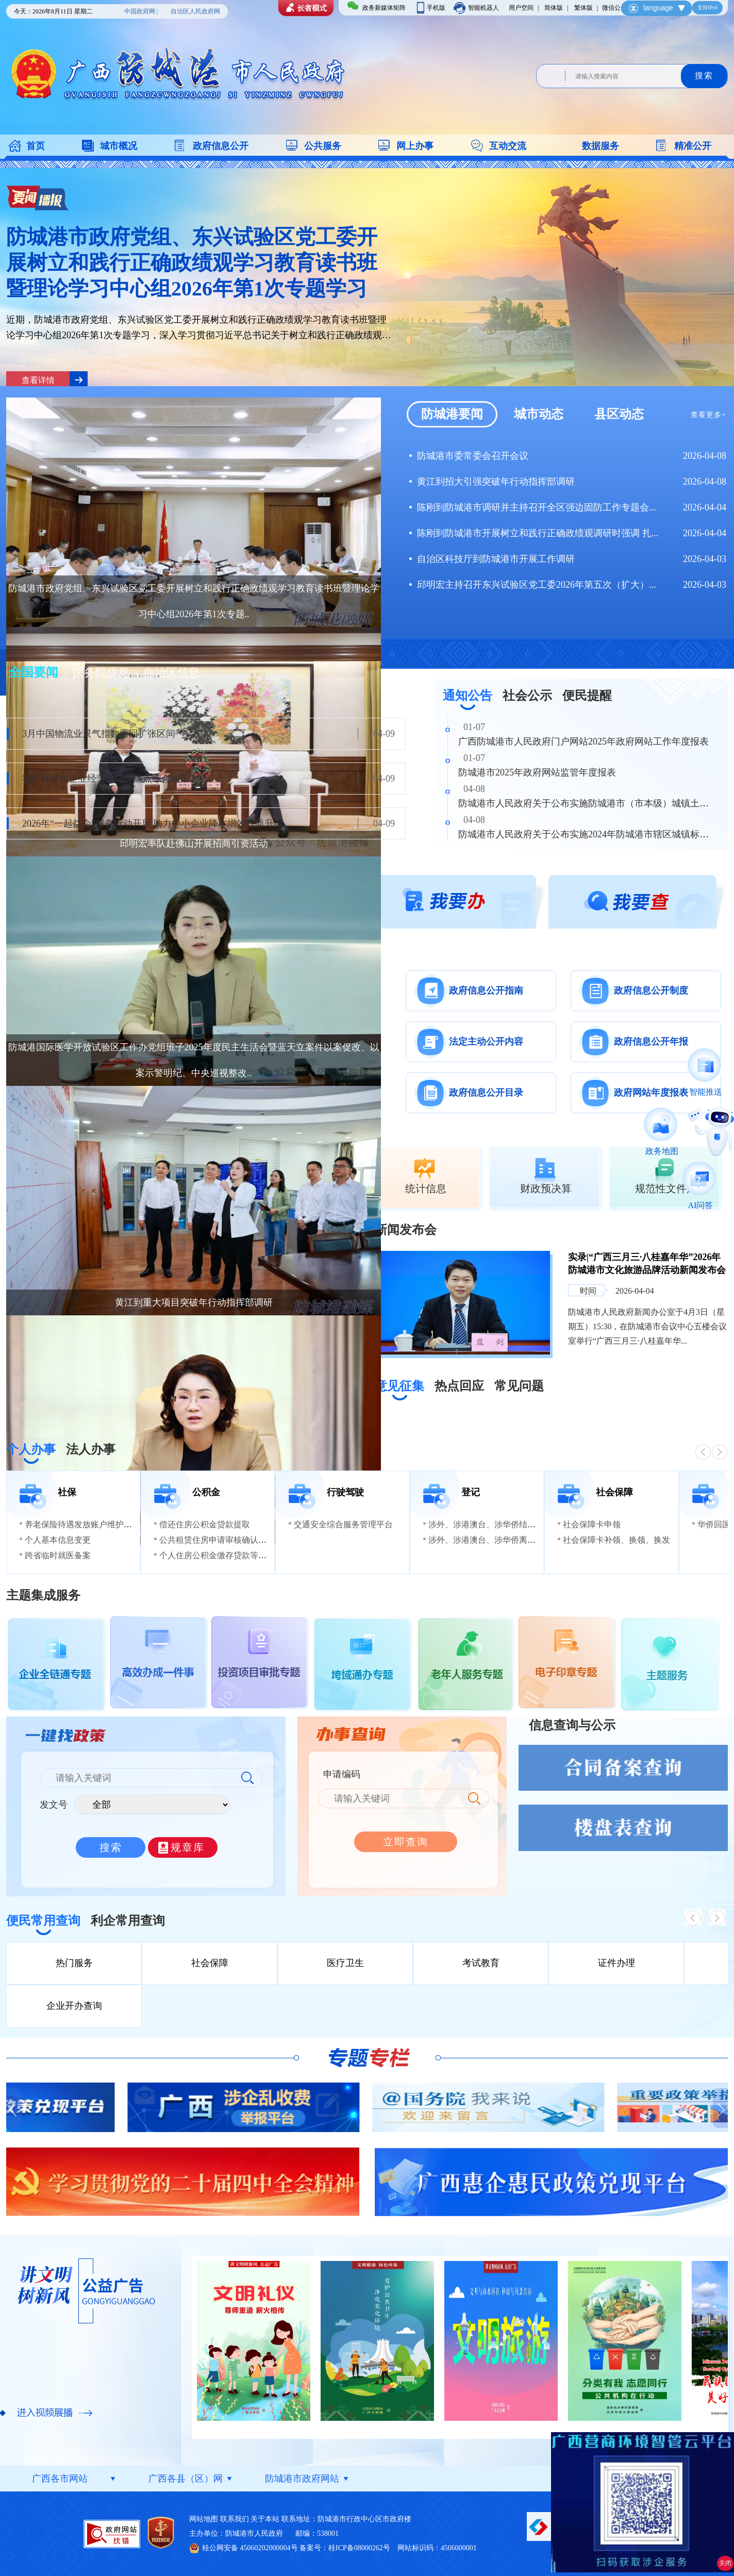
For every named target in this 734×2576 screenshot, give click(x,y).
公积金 (206, 1492)
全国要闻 (35, 672)
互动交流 (507, 146)
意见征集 (399, 1386)
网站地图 (203, 2519)
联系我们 (234, 2519)
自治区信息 (171, 672)
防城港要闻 (452, 414)
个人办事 (31, 1449)
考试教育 (480, 1963)
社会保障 (614, 1492)
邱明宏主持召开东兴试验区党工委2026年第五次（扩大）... (536, 585)
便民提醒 (587, 695)
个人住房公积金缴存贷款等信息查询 (225, 1555)
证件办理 (616, 1963)
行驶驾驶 (345, 1492)
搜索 (704, 75)
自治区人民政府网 (195, 11)
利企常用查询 (128, 1920)
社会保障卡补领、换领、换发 (616, 1539)
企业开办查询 (74, 2006)
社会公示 (527, 695)
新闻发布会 (406, 1229)
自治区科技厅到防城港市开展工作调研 (496, 559)
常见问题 (519, 1386)
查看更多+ (708, 415)
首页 (35, 146)
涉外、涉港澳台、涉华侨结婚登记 (490, 1524)
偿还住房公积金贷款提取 (204, 1524)
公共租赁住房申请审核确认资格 (217, 1539)
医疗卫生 (345, 1963)
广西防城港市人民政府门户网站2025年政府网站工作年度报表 (583, 741)
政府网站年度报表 (651, 1092)
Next (717, 2108)
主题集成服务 (43, 1595)
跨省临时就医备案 (58, 1555)
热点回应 (459, 1386)
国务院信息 (102, 672)
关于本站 (265, 2519)
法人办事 (90, 1449)
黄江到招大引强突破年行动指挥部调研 (496, 481)
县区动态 (619, 414)
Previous (16, 2108)
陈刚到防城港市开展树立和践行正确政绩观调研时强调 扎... (537, 533)
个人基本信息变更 (58, 1539)
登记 (470, 1492)
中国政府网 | (141, 11)
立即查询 (405, 1841)
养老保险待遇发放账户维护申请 (82, 1524)
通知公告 (467, 695)
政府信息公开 (220, 146)
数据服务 (600, 146)
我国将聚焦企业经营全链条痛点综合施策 (105, 778)
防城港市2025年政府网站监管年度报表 (537, 772)
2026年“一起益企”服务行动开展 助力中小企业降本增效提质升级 (152, 823)
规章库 (188, 1847)
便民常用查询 (43, 1920)
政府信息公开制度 (651, 990)
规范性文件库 (666, 1188)
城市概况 (118, 146)
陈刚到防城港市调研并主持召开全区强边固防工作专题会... (536, 507)
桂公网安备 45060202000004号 (250, 2548)
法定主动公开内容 (486, 1041)
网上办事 (414, 146)
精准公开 (692, 146)
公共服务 (322, 146)
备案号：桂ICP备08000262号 (344, 2548)
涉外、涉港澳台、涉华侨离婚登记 (490, 1539)
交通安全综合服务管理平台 (343, 1524)
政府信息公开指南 (486, 990)
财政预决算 (546, 1188)
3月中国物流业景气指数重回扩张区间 (98, 734)
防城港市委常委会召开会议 (472, 456)
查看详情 (38, 380)
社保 (67, 1492)
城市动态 (538, 414)
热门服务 (74, 1963)
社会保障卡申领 (592, 1524)
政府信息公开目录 (486, 1092)
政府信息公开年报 (651, 1041)
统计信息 (425, 1188)
